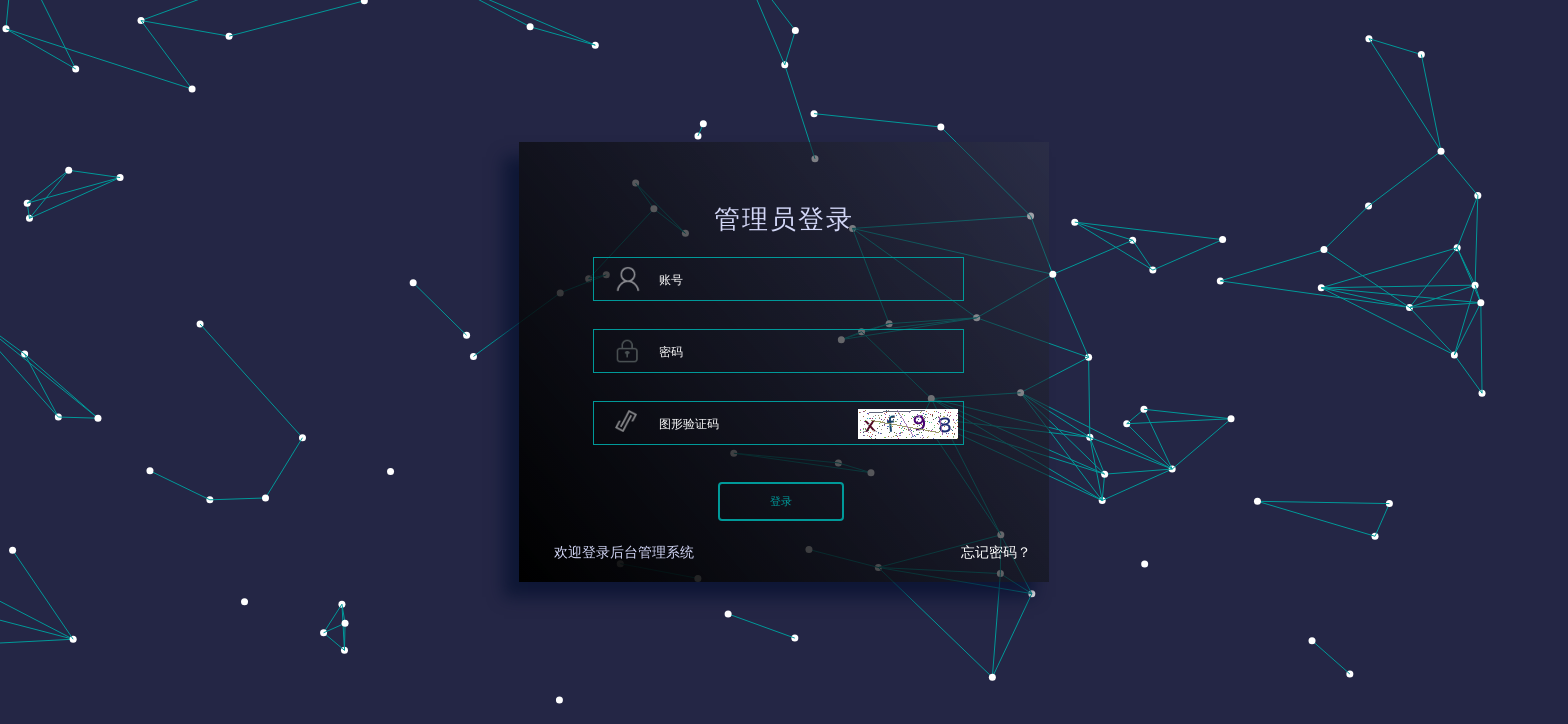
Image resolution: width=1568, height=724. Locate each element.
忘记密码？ (996, 552)
